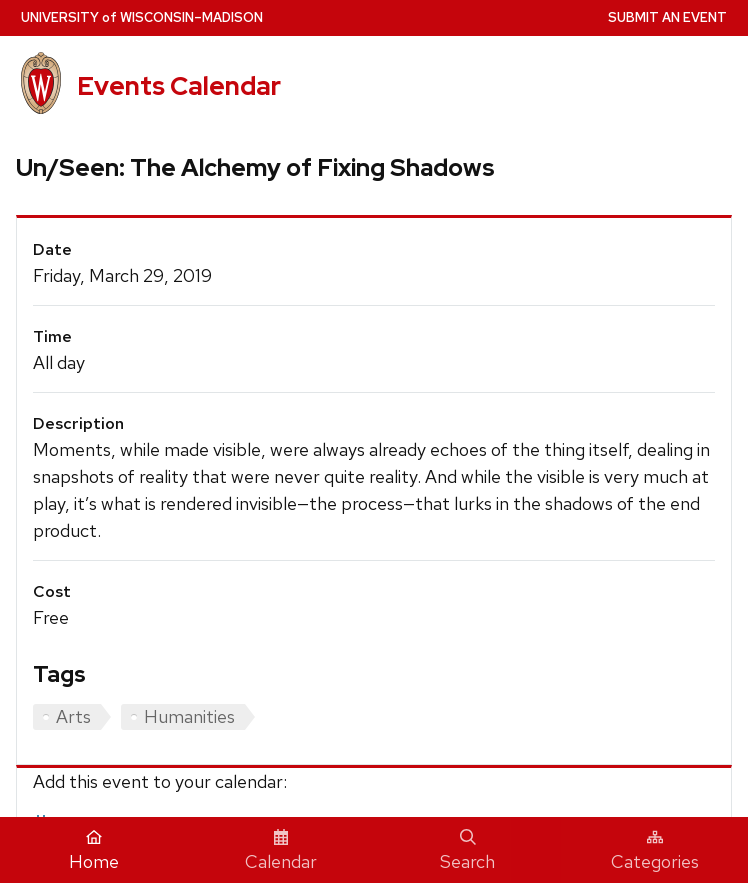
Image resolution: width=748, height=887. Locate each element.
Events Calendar (179, 86)
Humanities (189, 716)
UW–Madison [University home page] (142, 17)
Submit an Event (667, 17)
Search (467, 851)
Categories (655, 851)
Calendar (281, 851)
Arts (73, 716)
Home (94, 851)
